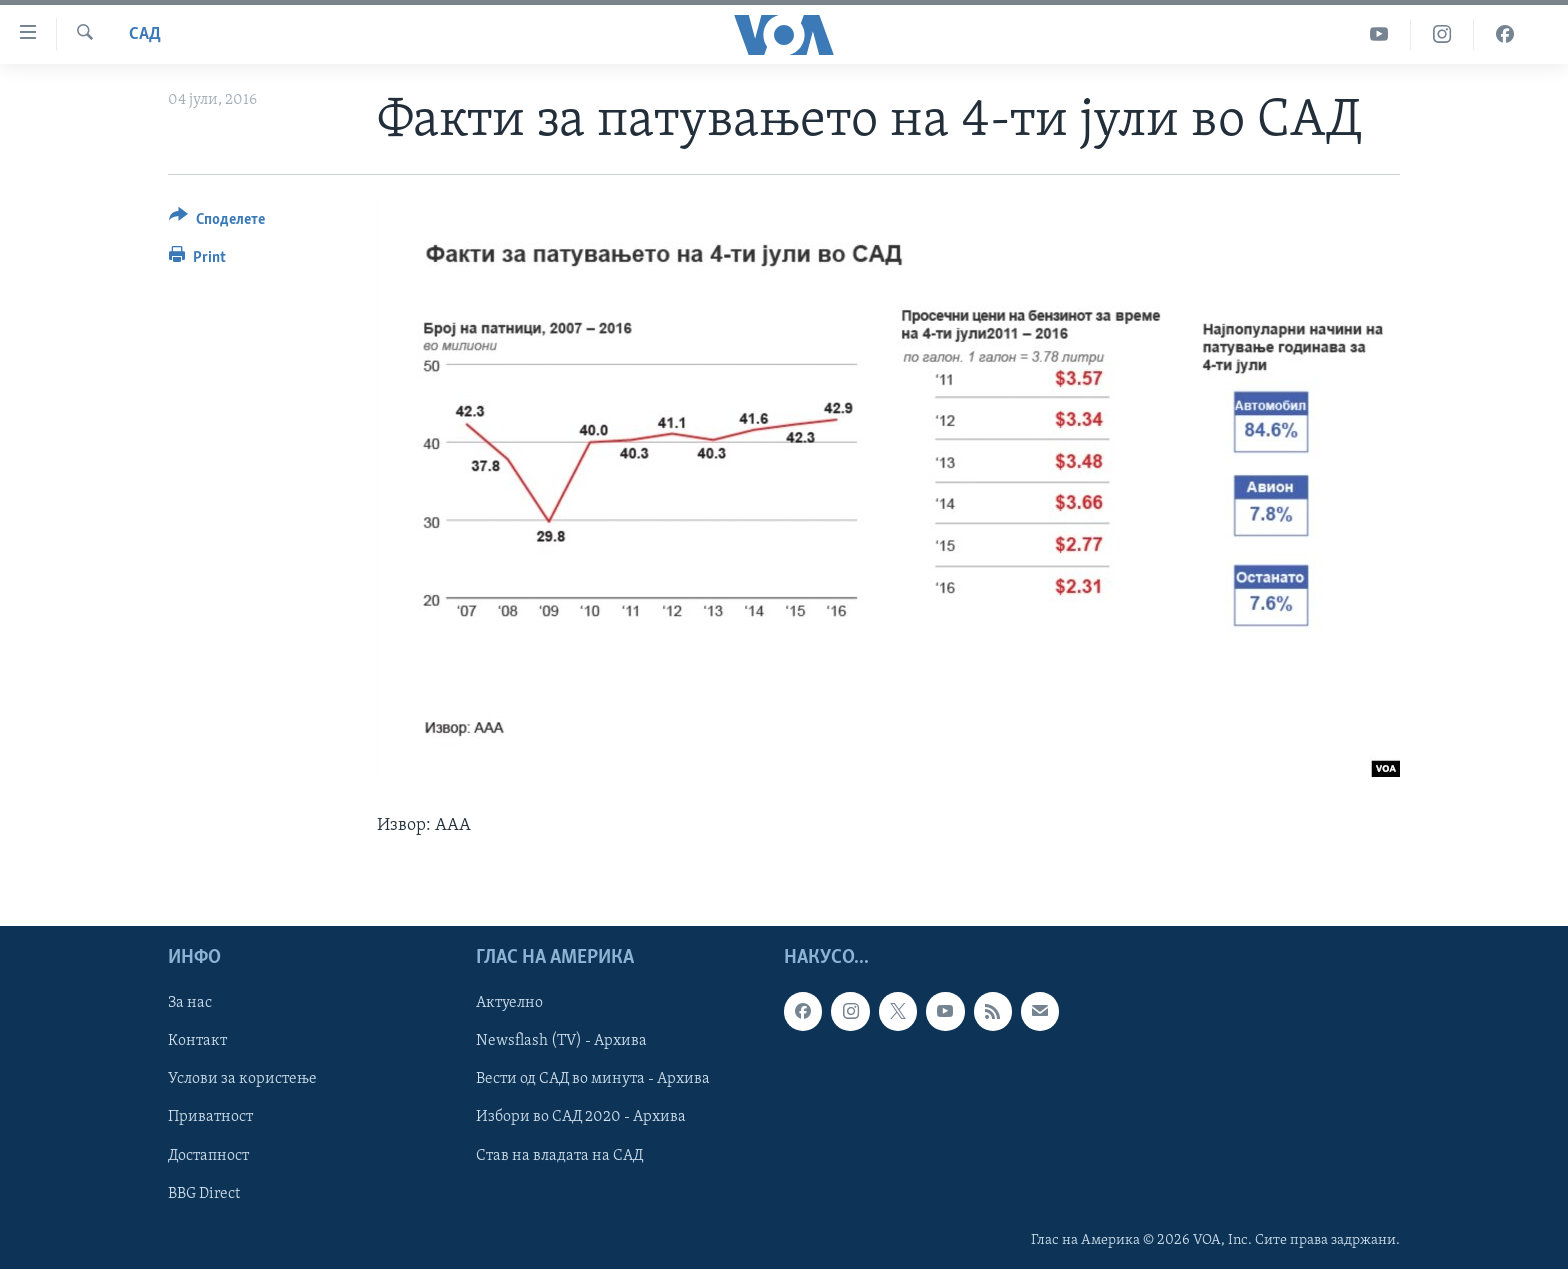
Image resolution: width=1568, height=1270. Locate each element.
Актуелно (509, 1004)
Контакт (197, 1042)
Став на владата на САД (559, 1156)
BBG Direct (204, 1194)
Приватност (210, 1118)
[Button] (217, 222)
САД (145, 34)
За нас (190, 1004)
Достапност (208, 1156)
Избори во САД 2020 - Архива (581, 1118)
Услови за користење (242, 1080)
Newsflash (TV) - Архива (561, 1042)
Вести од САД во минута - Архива (593, 1080)
